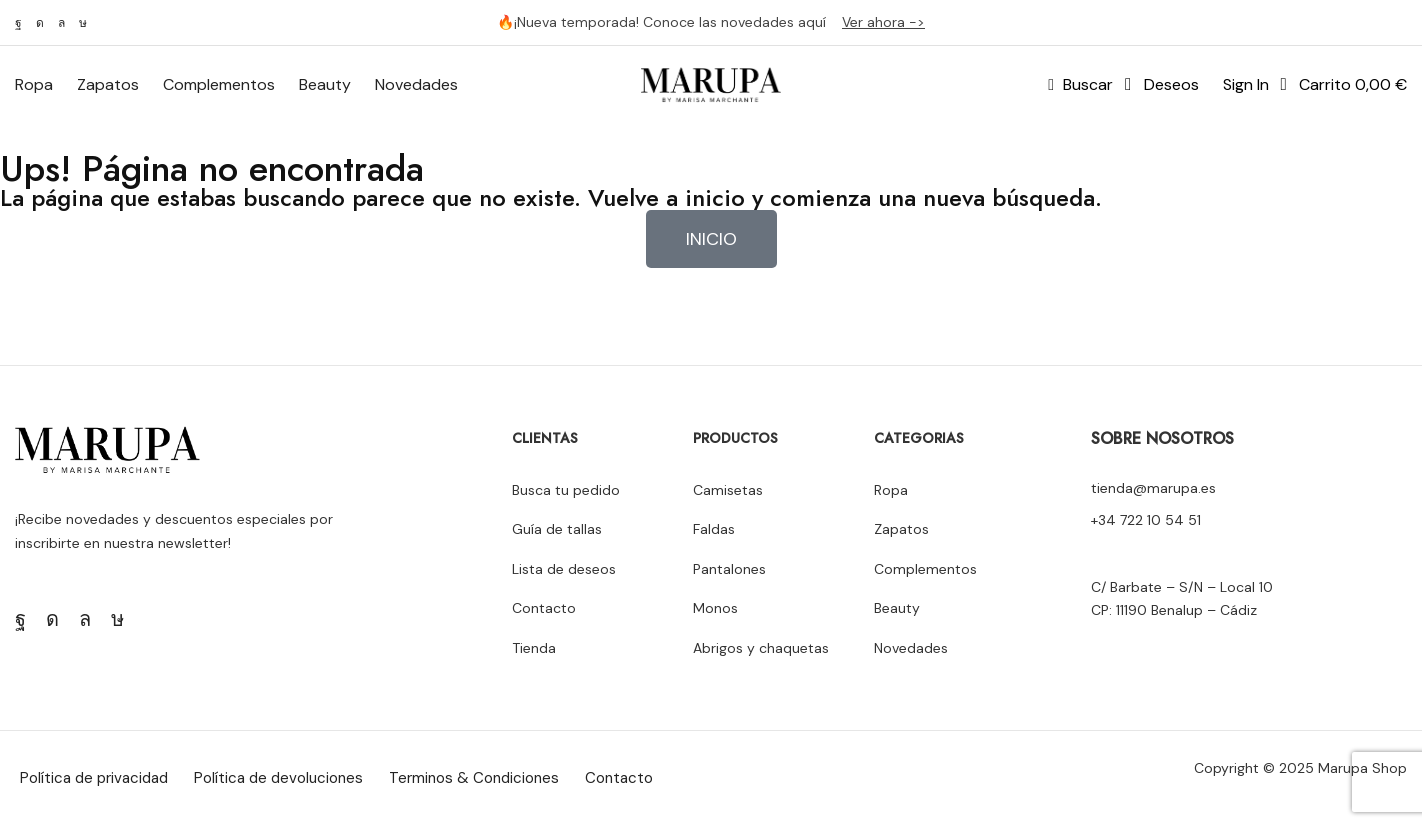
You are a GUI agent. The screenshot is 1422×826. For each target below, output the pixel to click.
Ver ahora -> (883, 22)
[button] (1080, 85)
